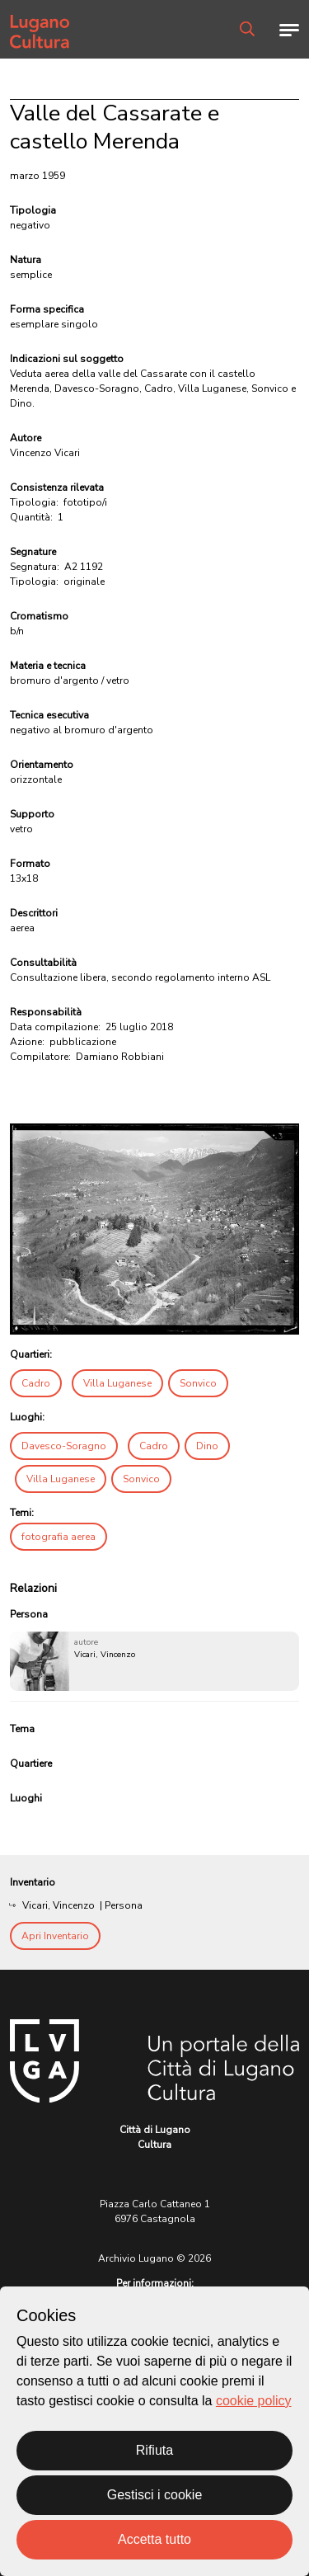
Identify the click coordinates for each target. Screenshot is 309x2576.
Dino (207, 1446)
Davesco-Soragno (63, 1446)
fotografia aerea (58, 1536)
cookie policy (254, 2401)
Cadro (35, 1383)
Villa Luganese (117, 1383)
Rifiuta (154, 2450)
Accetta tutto (154, 2539)
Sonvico (198, 1383)
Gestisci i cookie (155, 2495)
